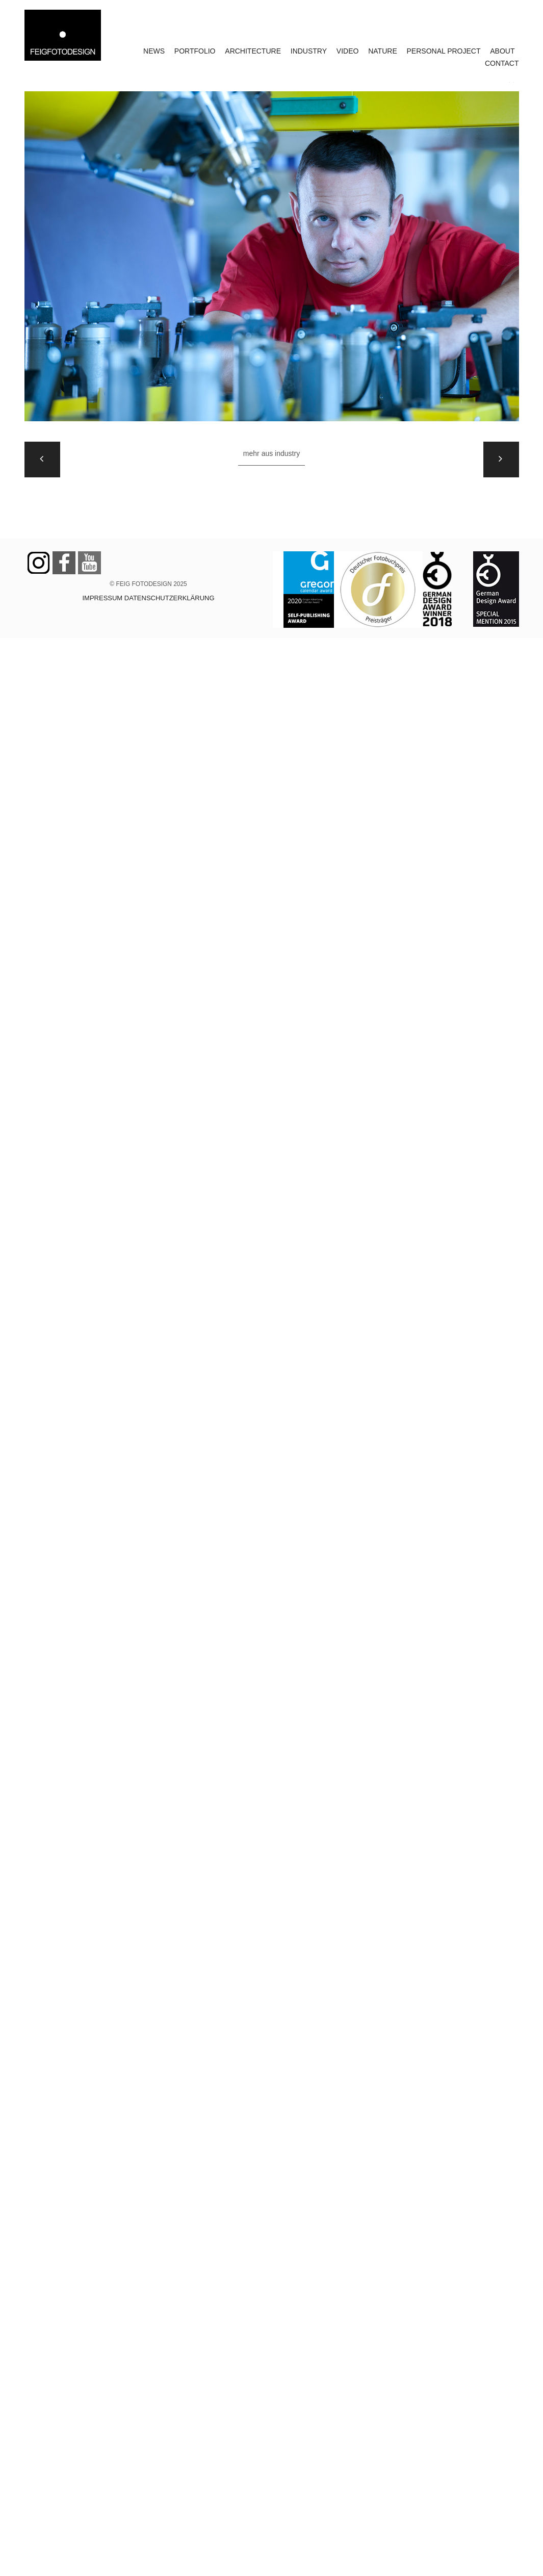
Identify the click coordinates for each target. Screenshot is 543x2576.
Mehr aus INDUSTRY (271, 453)
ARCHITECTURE (253, 51)
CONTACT (502, 63)
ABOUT (502, 51)
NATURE (382, 51)
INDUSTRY (309, 51)
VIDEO (348, 51)
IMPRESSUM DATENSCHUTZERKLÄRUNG (148, 598)
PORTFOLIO (195, 51)
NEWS (154, 51)
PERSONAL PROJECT (444, 51)
